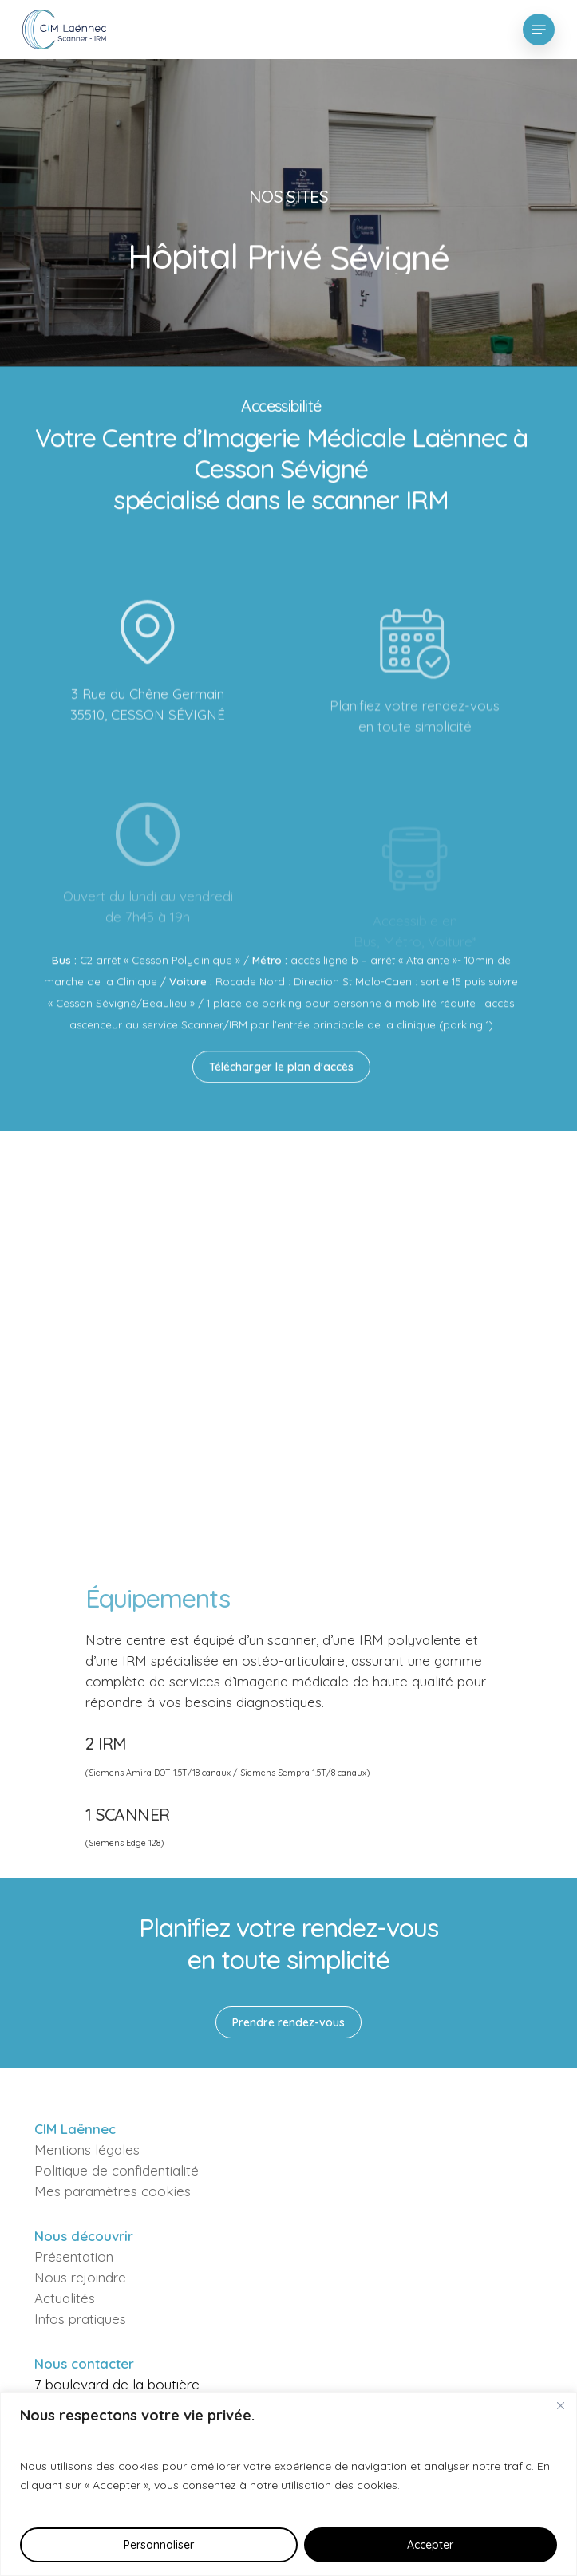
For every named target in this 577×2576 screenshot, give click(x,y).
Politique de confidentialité (116, 2170)
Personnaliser (159, 2545)
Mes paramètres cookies (112, 2191)
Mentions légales (87, 2149)
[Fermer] (560, 2405)
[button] (539, 29)
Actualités (64, 2298)
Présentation (73, 2256)
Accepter (430, 2545)
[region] (288, 2484)
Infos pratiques (80, 2318)
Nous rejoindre (80, 2277)
